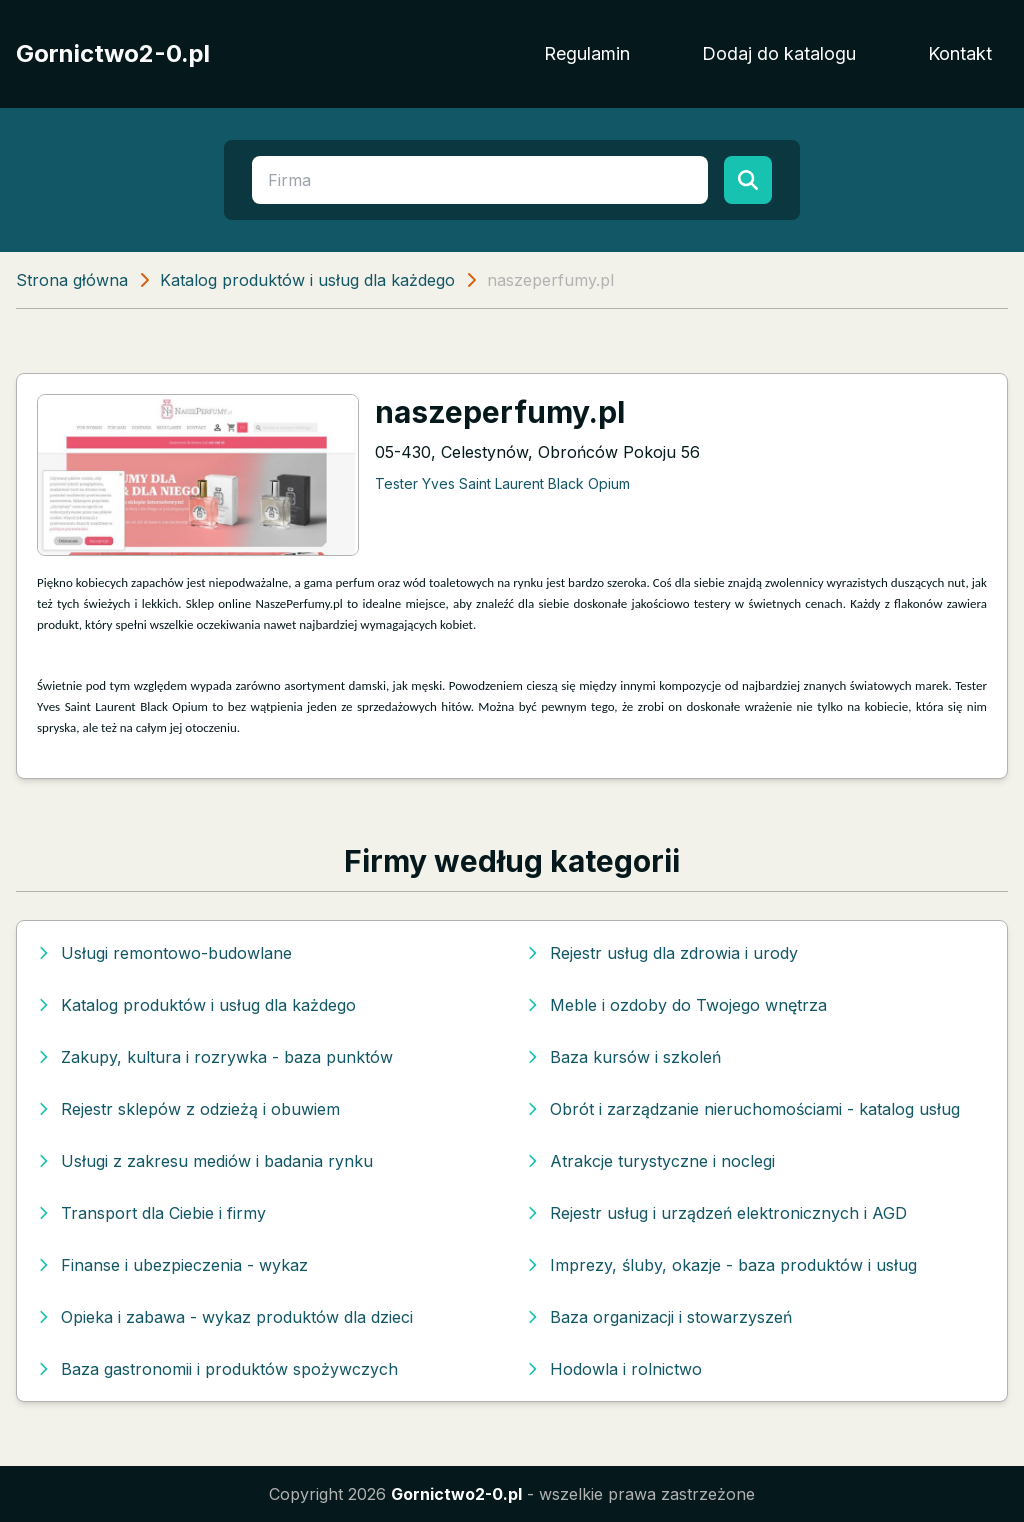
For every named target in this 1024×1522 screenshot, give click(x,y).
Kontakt (960, 53)
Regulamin (587, 53)
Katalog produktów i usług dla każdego (307, 280)
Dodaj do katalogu (779, 53)
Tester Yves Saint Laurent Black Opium (502, 483)
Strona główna (72, 280)
